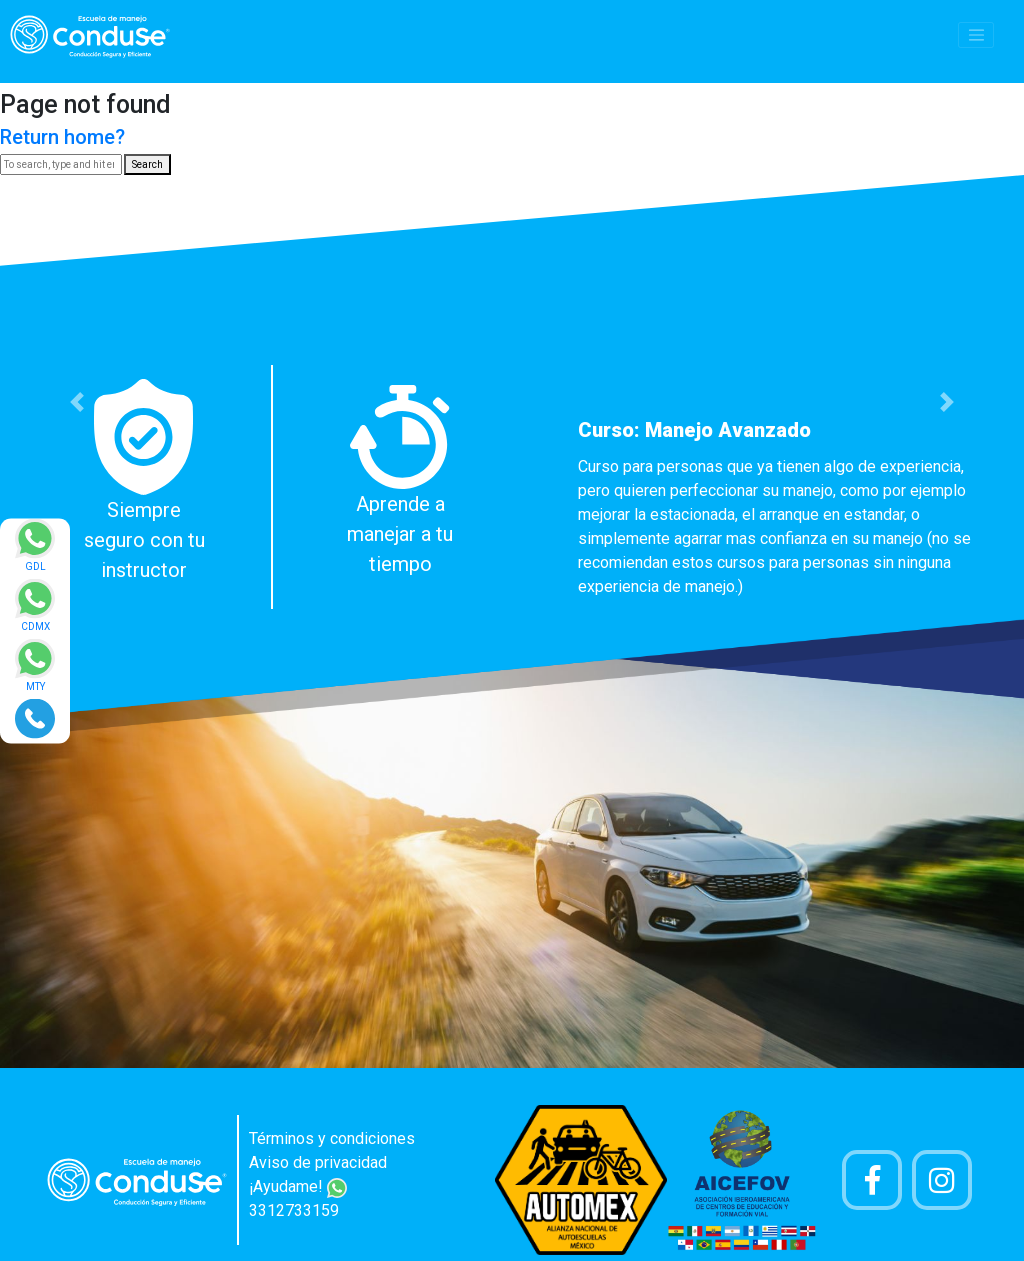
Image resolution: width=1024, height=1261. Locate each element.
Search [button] (147, 164)
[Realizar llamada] (35, 717)
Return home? (62, 137)
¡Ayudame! (298, 1186)
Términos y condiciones (332, 1138)
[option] (512, 487)
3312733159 (294, 1210)
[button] (77, 402)
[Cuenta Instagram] (942, 1180)
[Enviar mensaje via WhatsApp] (35, 551)
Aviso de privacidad (318, 1162)
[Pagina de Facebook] (872, 1180)
